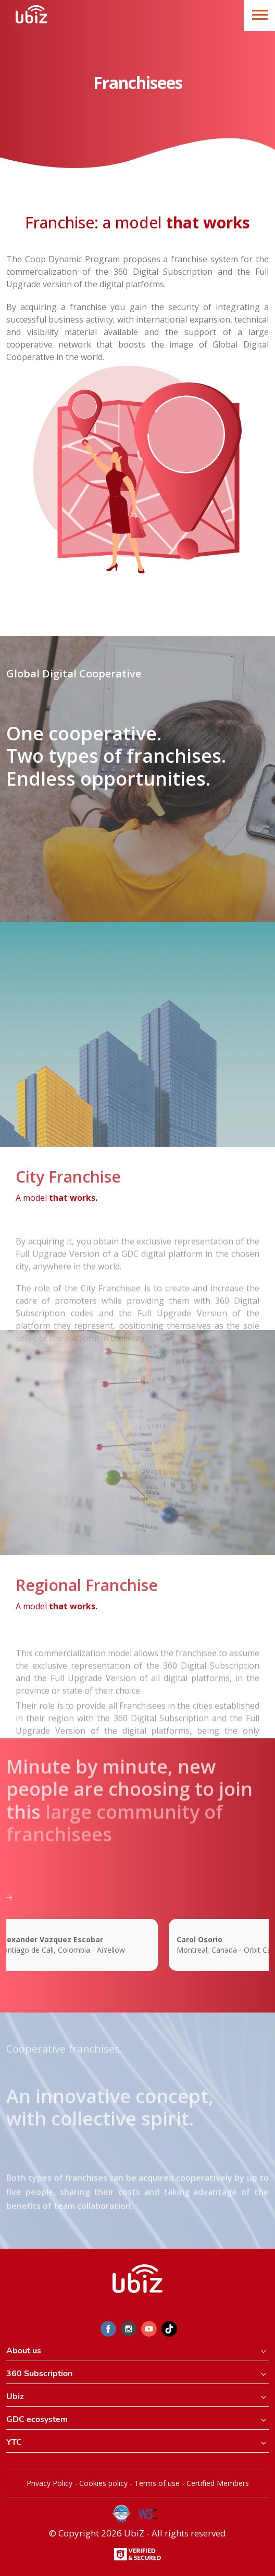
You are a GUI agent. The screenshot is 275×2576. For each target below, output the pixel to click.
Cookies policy (103, 2483)
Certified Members (217, 2483)
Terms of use (157, 2483)
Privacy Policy (49, 2483)
